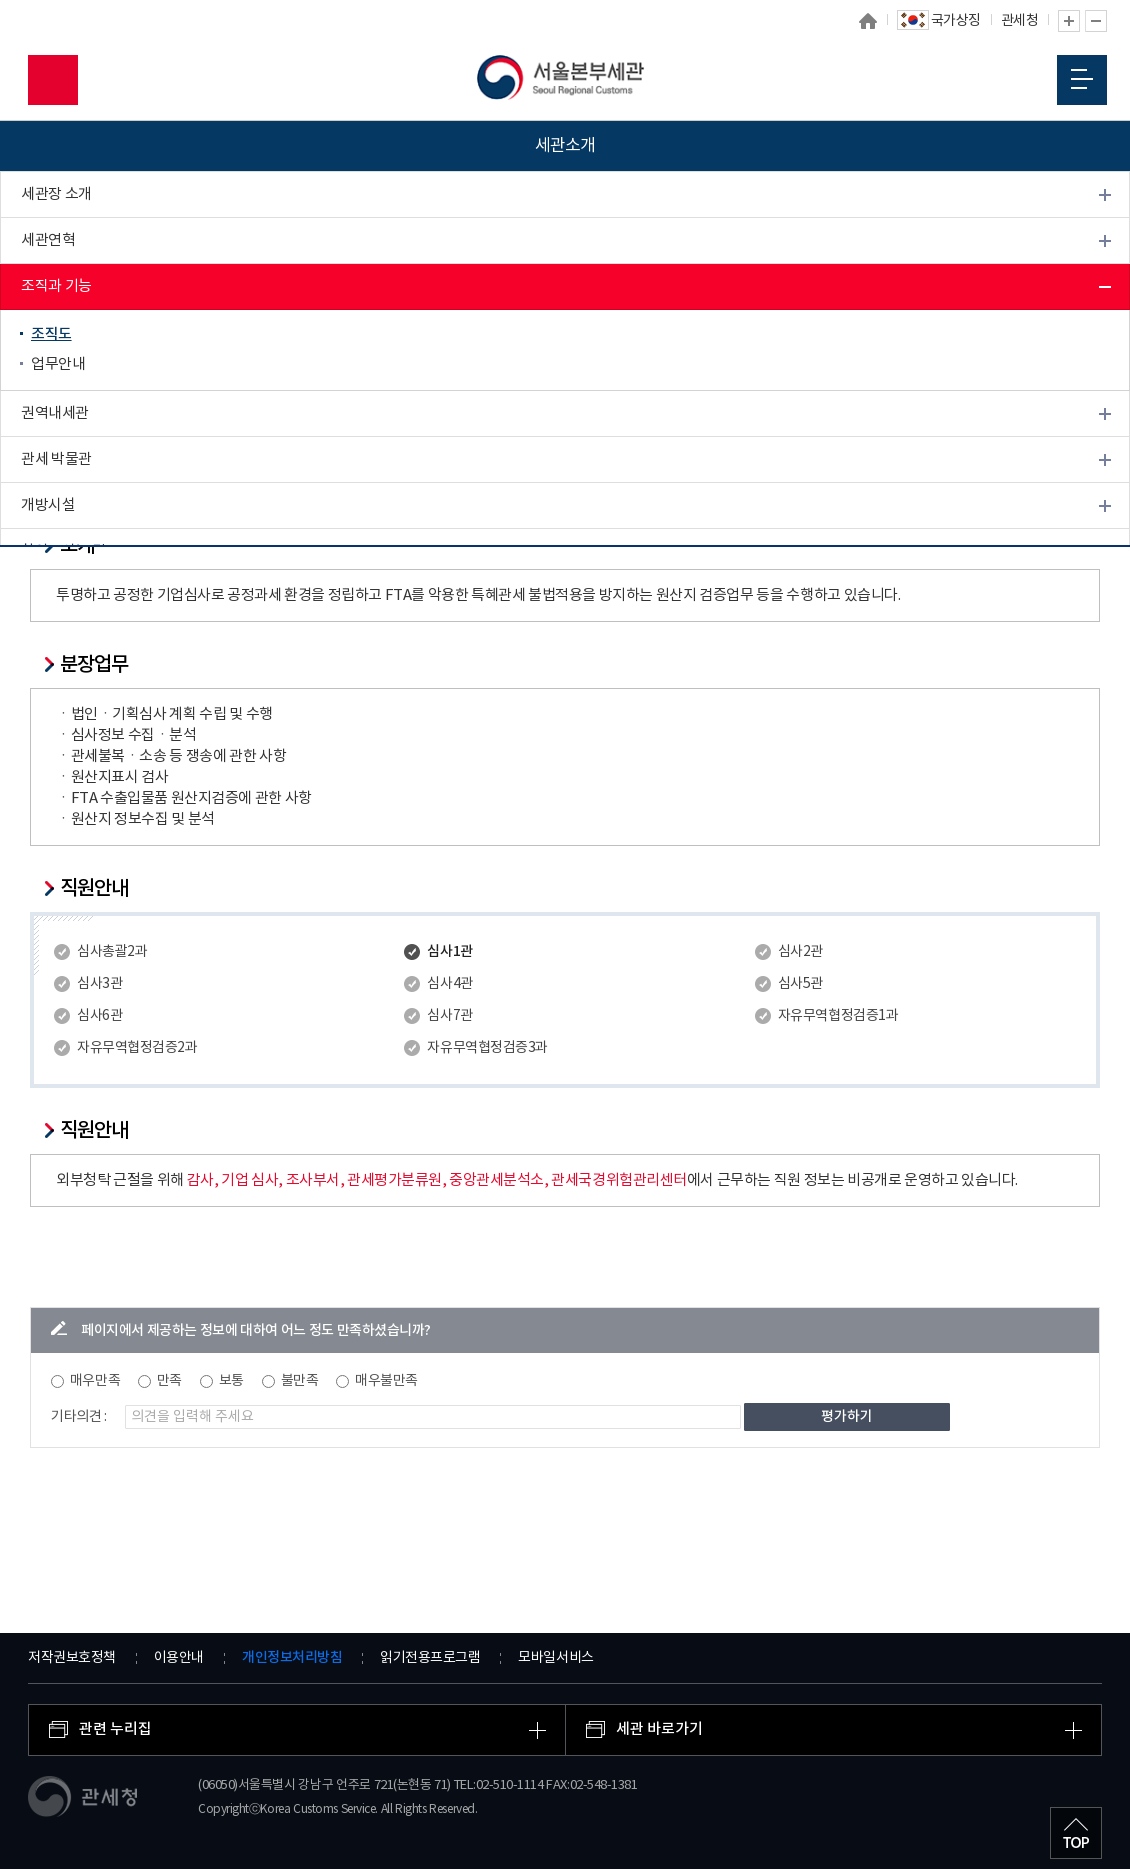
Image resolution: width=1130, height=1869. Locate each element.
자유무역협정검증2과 (137, 1048)
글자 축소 (1096, 21)
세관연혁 (48, 240)
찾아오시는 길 (63, 551)
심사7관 (449, 1016)
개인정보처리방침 (292, 1657)
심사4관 (449, 984)
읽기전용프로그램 (430, 1658)
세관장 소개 (56, 194)
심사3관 (99, 984)
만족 (169, 1381)
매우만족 (95, 1381)
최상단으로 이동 (1076, 1833)
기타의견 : (79, 1417)
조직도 (51, 334)
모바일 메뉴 (1082, 79)
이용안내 (179, 1658)
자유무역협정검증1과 (838, 1016)
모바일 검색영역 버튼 (53, 80)
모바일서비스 (555, 1658)
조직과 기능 (56, 286)
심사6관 (99, 1016)
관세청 (1020, 21)
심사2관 (800, 952)
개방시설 (48, 505)
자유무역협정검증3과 (487, 1048)
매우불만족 (386, 1381)
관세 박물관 (56, 459)
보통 (231, 1381)
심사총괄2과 (112, 952)
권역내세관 (55, 413)
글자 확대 (1069, 21)
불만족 (300, 1381)
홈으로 (868, 21)
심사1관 (449, 951)
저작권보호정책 (72, 1658)
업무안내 (58, 364)
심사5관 (800, 984)
